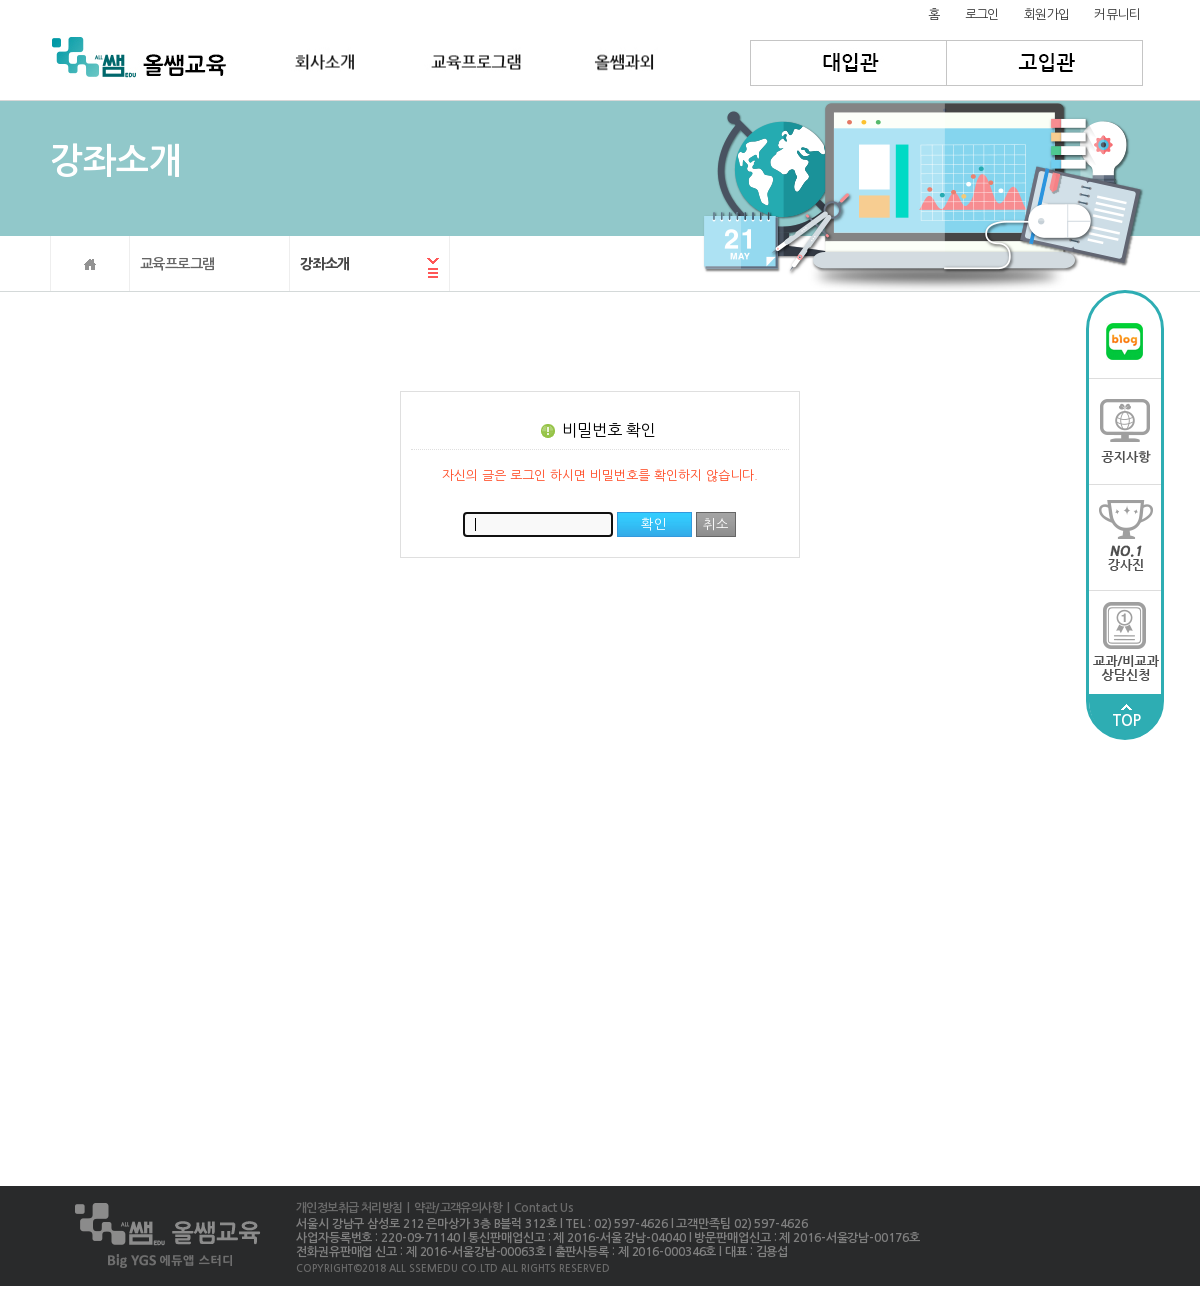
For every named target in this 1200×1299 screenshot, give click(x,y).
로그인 (982, 14)
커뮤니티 (1117, 14)
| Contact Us (537, 1208)
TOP (1126, 716)
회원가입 (1047, 14)
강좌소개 (325, 264)
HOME (90, 263)
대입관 (848, 63)
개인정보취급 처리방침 (349, 1208)
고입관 (1045, 63)
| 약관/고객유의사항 (452, 1208)
